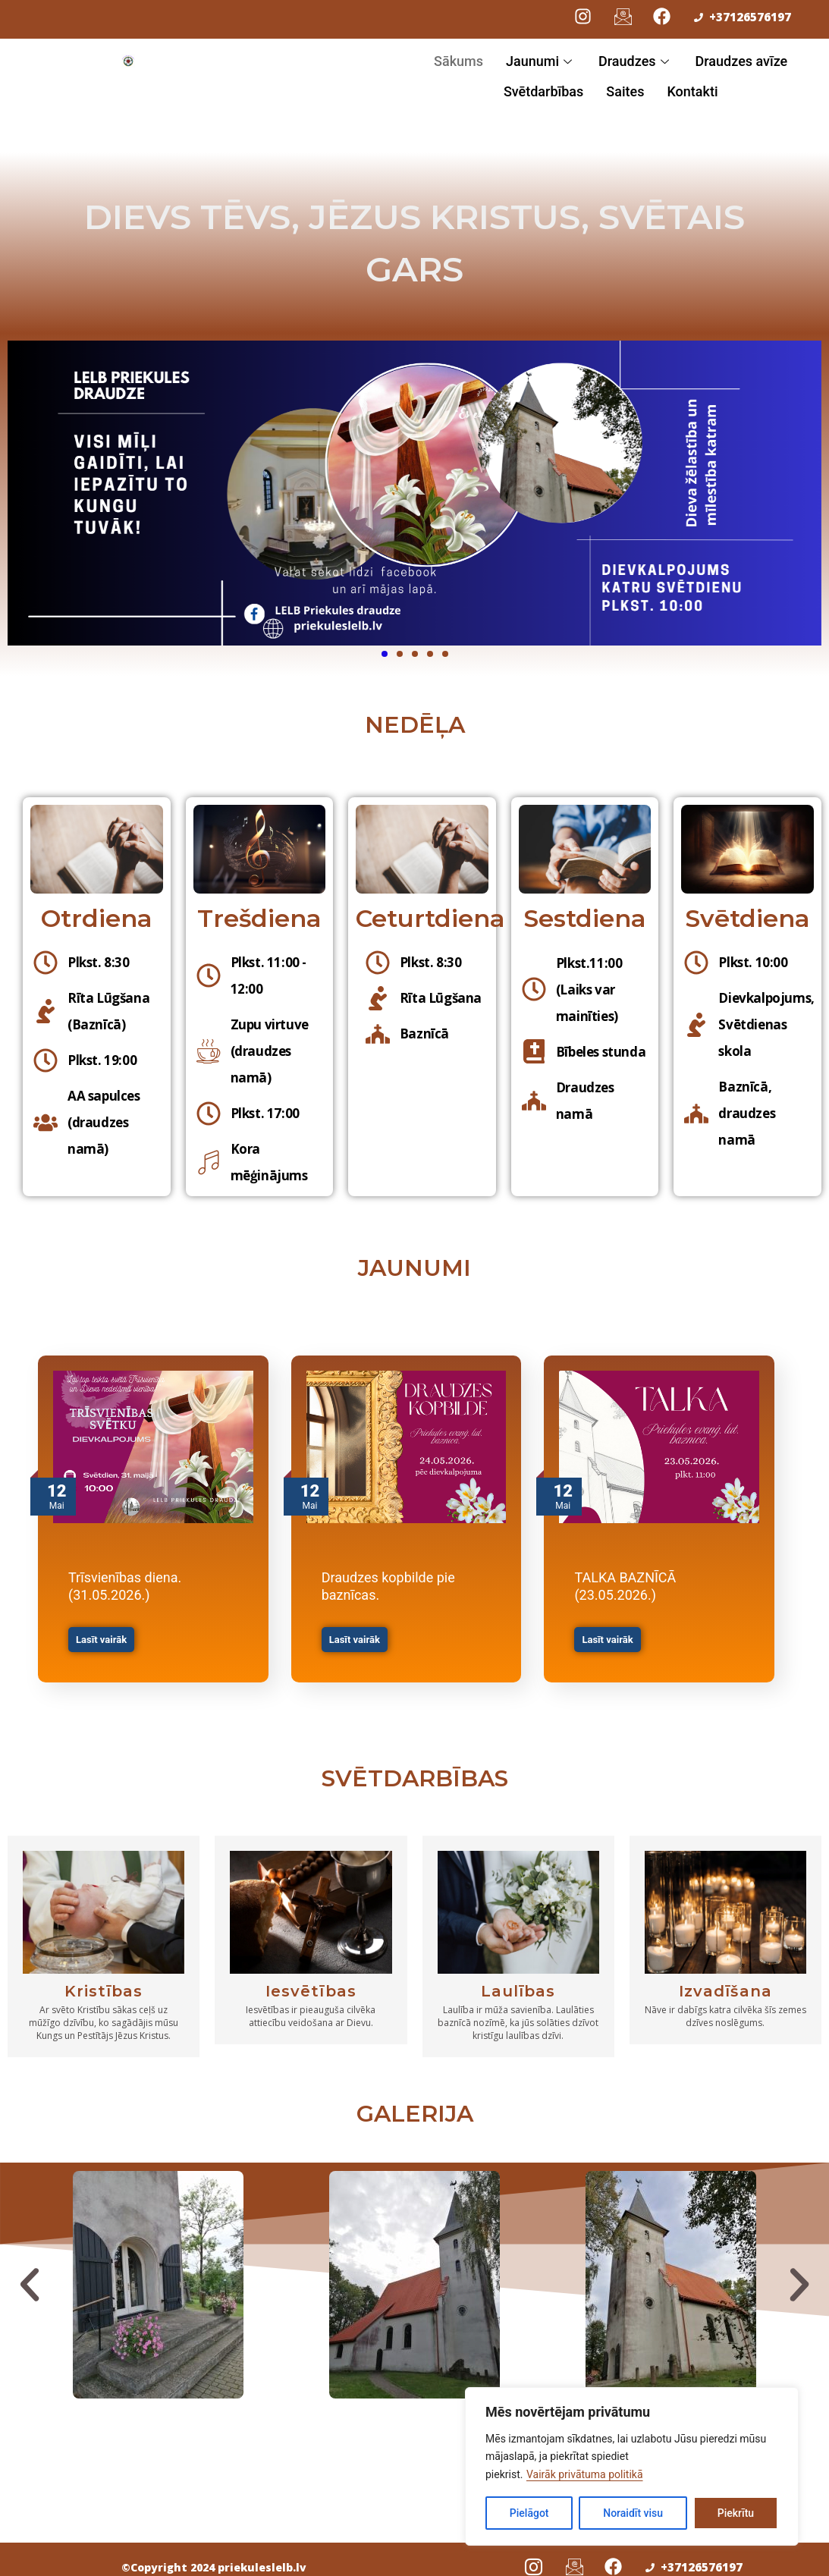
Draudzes (635, 61)
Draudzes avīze (742, 61)
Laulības (518, 1982)
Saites (625, 91)
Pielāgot (529, 2513)
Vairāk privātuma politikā (584, 2474)
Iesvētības (310, 1982)
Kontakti (692, 91)
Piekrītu (736, 2513)
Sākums (458, 61)
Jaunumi (541, 61)
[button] (30, 2276)
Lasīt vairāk (101, 1639)
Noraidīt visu (633, 2513)
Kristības (103, 1982)
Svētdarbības (543, 91)
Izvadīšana (725, 1982)
